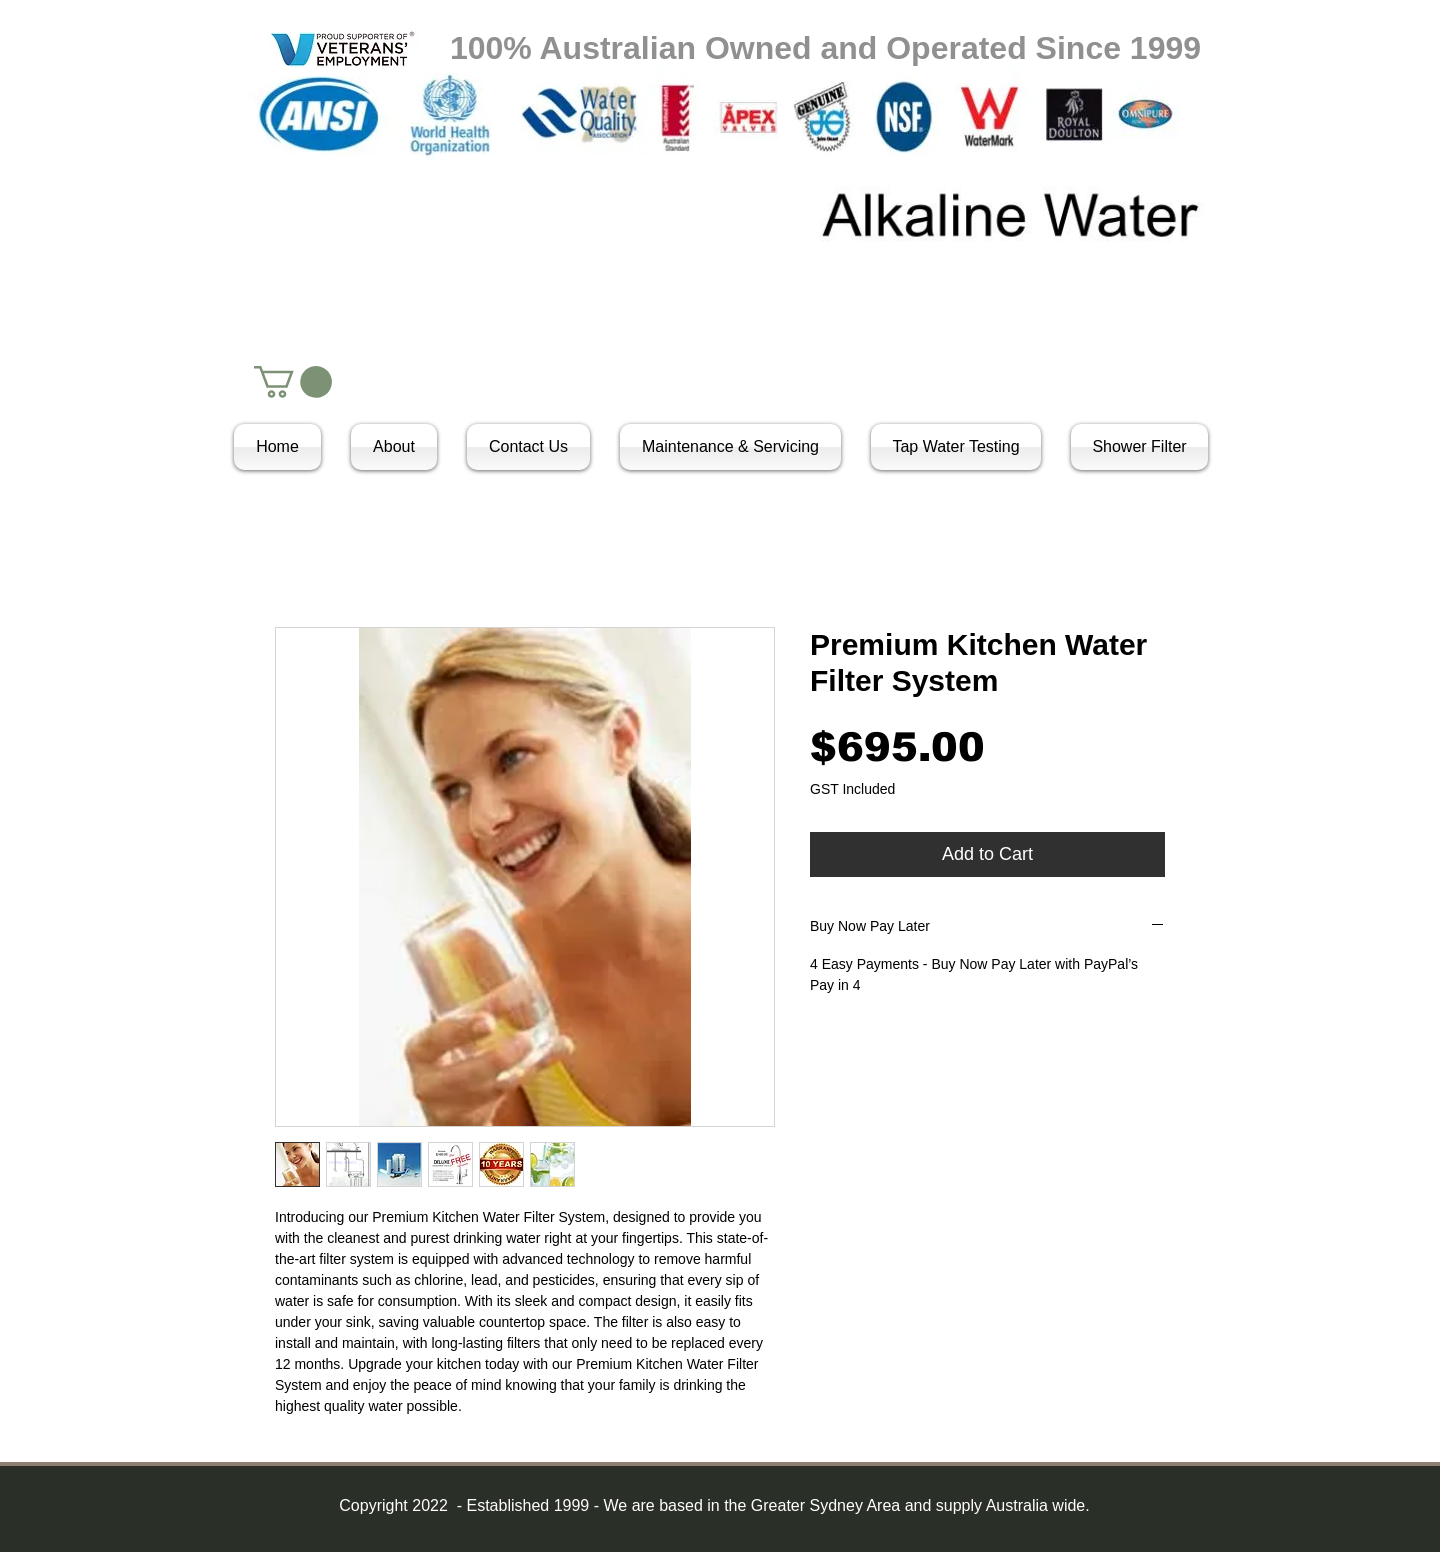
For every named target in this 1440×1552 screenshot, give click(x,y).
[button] (293, 382)
